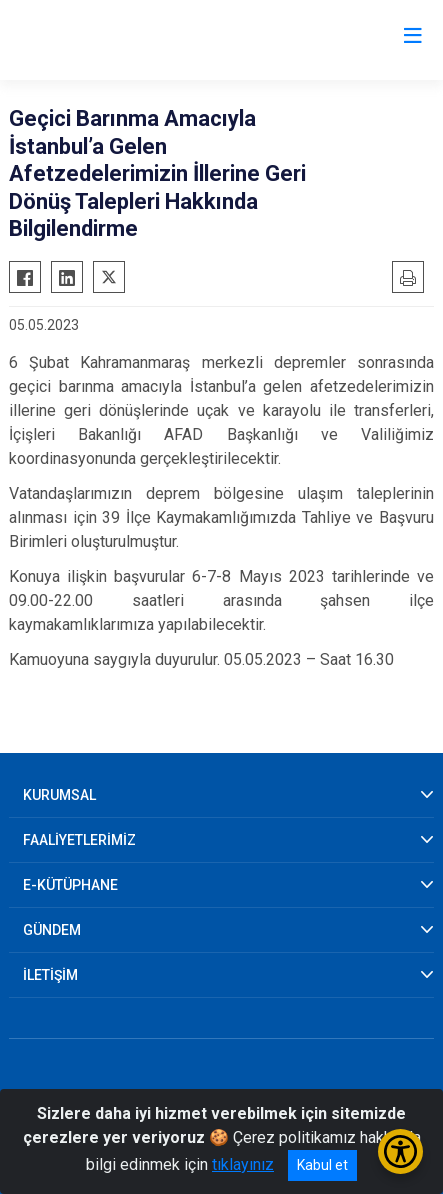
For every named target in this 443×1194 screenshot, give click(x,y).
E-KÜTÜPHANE (70, 885)
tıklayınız (243, 1164)
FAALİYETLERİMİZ (79, 840)
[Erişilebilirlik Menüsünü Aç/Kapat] (400, 1151)
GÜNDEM (52, 930)
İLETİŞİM (50, 975)
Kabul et (322, 1165)
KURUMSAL (59, 795)
